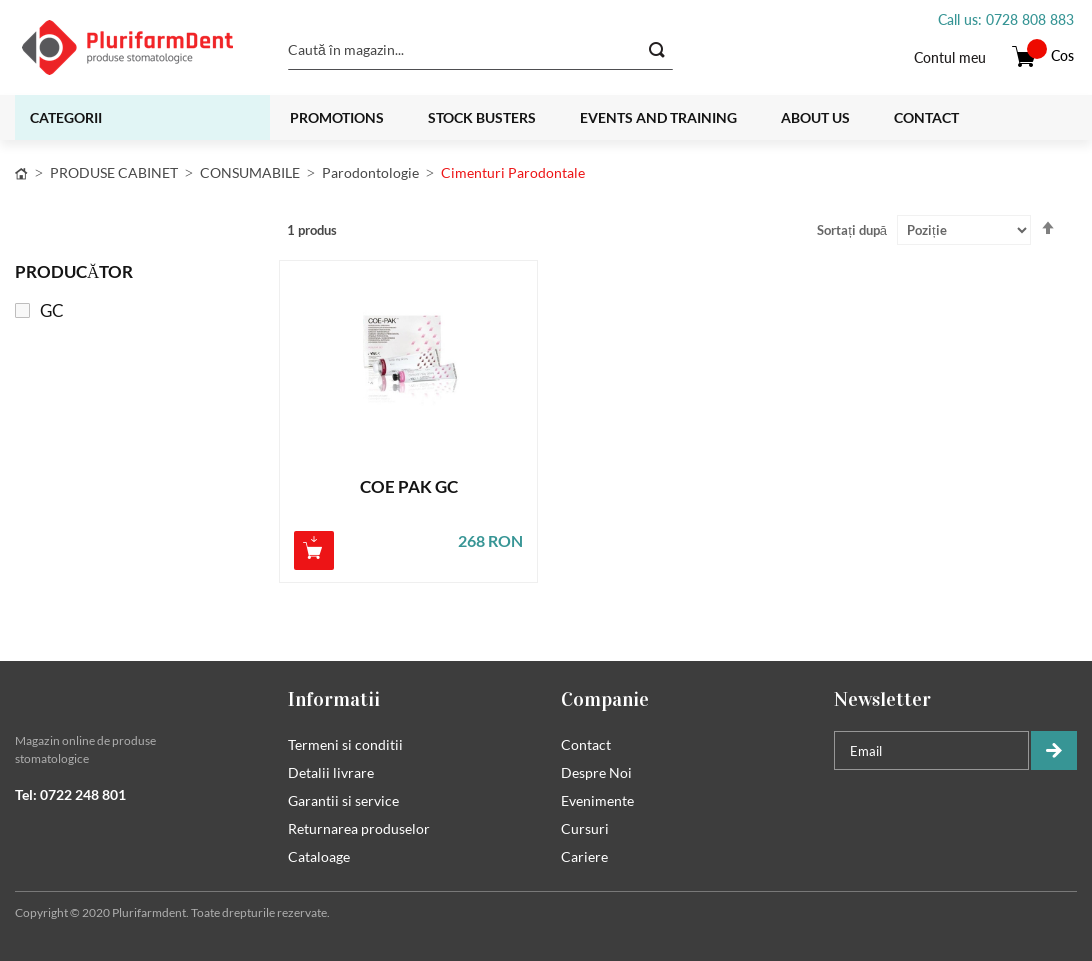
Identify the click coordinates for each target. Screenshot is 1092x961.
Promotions (337, 117)
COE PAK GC (409, 487)
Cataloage (319, 856)
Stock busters (482, 117)
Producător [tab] (74, 271)
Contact (926, 117)
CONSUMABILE (250, 172)
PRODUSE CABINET (114, 172)
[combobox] (480, 50)
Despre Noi (596, 772)
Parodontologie (370, 172)
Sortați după (852, 230)
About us (815, 117)
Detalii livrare (331, 772)
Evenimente (597, 800)
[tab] (136, 699)
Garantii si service (343, 800)
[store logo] (140, 47)
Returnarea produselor (359, 828)
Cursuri (585, 828)
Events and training (658, 117)
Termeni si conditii (345, 744)
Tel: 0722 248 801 (70, 794)
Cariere (584, 856)
